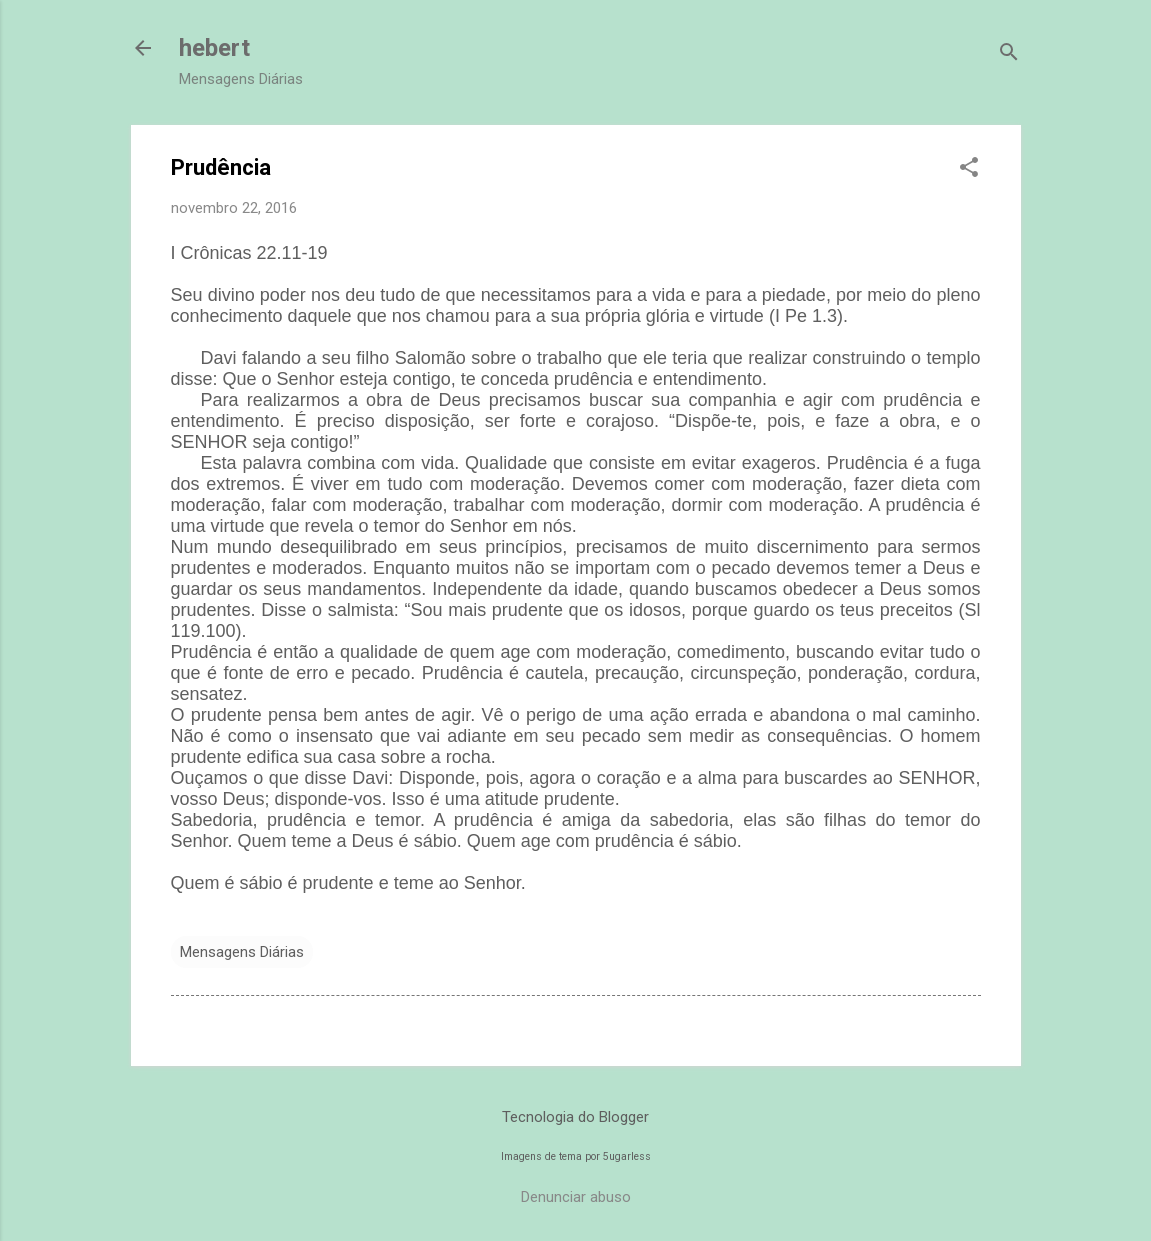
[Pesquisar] (1009, 54)
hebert (214, 48)
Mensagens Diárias (242, 952)
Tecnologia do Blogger (575, 1117)
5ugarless (627, 1156)
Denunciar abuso (576, 1197)
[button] (969, 169)
